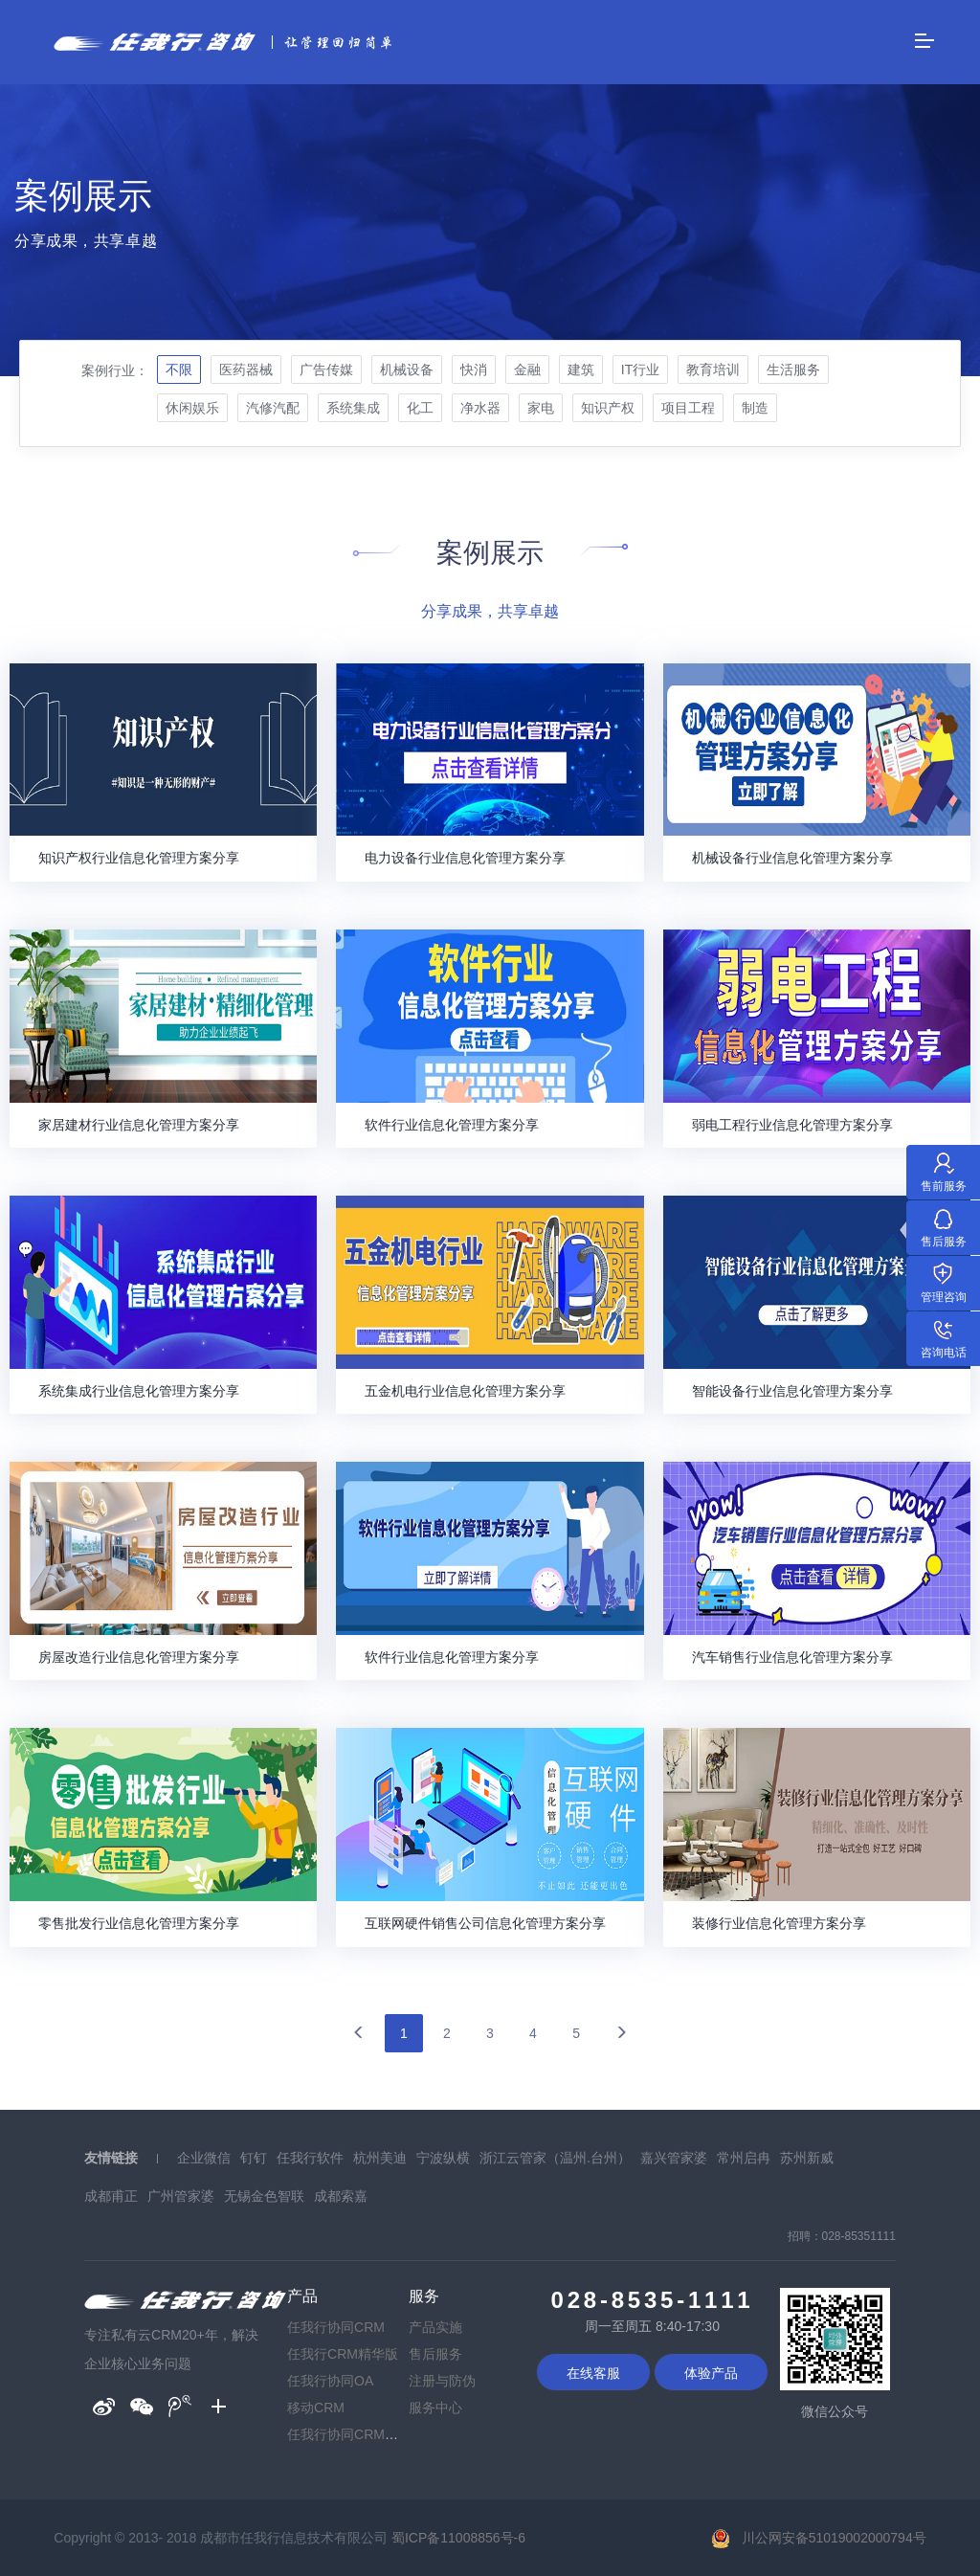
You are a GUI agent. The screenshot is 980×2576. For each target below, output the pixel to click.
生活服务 (793, 369)
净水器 (480, 407)
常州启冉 (743, 2157)
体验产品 (711, 2373)
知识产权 (608, 407)
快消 (473, 369)
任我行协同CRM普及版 (356, 2434)
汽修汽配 (273, 407)
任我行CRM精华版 (342, 2354)
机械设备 (407, 369)
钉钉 (253, 2157)
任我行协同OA (330, 2380)
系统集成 (353, 407)
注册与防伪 (442, 2380)
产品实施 (435, 2327)
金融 (527, 369)
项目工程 (688, 407)
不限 (179, 369)
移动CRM (316, 2407)
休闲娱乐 (192, 407)
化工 (420, 407)
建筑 (581, 369)
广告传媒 (326, 369)
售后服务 (435, 2354)
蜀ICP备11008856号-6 (458, 2537)
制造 (755, 407)
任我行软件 (310, 2157)
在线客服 (593, 2373)
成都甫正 (111, 2196)
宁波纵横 (443, 2157)
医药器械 (246, 369)
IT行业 (640, 369)
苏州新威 (807, 2157)
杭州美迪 (380, 2157)
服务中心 (435, 2407)
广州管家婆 (180, 2196)
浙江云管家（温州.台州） (555, 2157)
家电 (540, 407)
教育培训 (713, 369)
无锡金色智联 (264, 2196)
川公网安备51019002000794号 (834, 2537)
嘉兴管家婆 (673, 2157)
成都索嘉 (341, 2196)
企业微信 (204, 2157)
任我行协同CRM (336, 2327)
